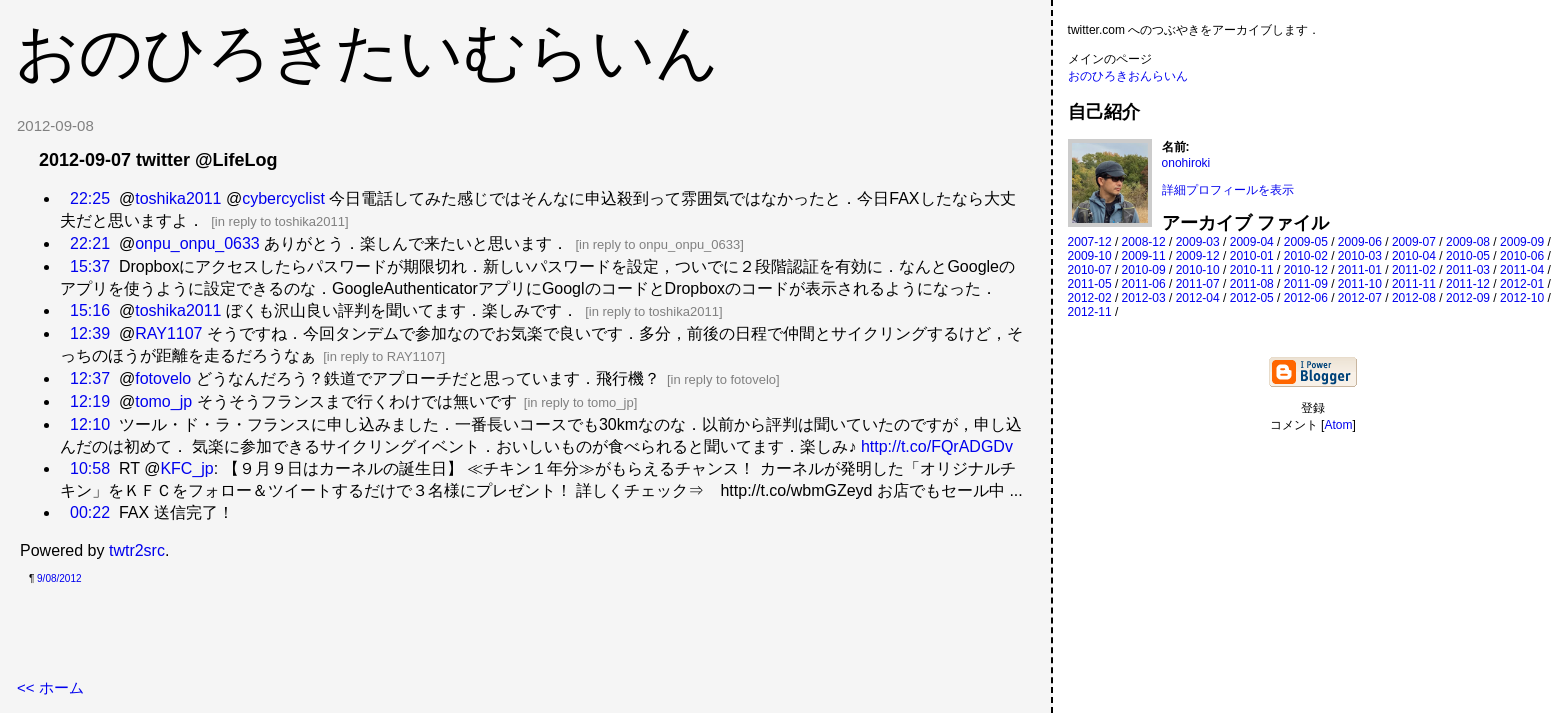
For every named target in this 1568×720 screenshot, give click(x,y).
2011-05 (1090, 284)
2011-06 (1144, 284)
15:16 (90, 310)
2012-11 (1090, 312)
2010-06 (1522, 256)
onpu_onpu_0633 (197, 243)
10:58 (90, 468)
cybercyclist (283, 198)
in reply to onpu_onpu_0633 (659, 244)
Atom (1338, 425)
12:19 (90, 401)
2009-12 (1198, 256)
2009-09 (1522, 242)
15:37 (90, 266)
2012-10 (1522, 298)
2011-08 (1252, 284)
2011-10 (1360, 284)
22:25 (90, 198)
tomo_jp (163, 401)
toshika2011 (178, 198)
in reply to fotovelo (724, 379)
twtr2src (137, 550)
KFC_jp (186, 468)
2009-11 (1144, 256)
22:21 (90, 243)
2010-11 (1252, 270)
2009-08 (1468, 242)
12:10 (90, 424)
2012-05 (1252, 298)
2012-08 (1414, 298)
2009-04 (1252, 242)
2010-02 (1306, 256)
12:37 (90, 378)
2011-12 (1468, 284)
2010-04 (1414, 256)
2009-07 (1414, 242)
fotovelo (163, 378)
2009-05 (1306, 242)
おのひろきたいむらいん (367, 52)
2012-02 (1090, 298)
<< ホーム (50, 687)
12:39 (90, 333)
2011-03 (1468, 270)
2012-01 (1522, 284)
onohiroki (1186, 163)
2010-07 (1090, 270)
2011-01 (1360, 270)
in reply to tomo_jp (580, 402)
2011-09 (1306, 284)
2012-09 (1468, 298)
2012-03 (1144, 298)
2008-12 (1144, 242)
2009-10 (1090, 256)
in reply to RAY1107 (384, 356)
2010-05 (1468, 256)
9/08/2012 (59, 578)
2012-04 (1198, 298)
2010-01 (1252, 256)
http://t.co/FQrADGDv (937, 446)
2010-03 (1360, 256)
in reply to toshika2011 (280, 221)
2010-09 (1144, 270)
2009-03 (1198, 242)
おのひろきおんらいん (1128, 76)
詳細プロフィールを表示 (1228, 190)
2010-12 (1306, 270)
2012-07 (1360, 298)
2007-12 (1090, 242)
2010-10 (1198, 270)
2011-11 (1414, 284)
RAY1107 (168, 333)
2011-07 (1198, 284)
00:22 (90, 512)
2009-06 (1360, 242)
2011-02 (1414, 270)
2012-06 (1306, 298)
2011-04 (1522, 270)
